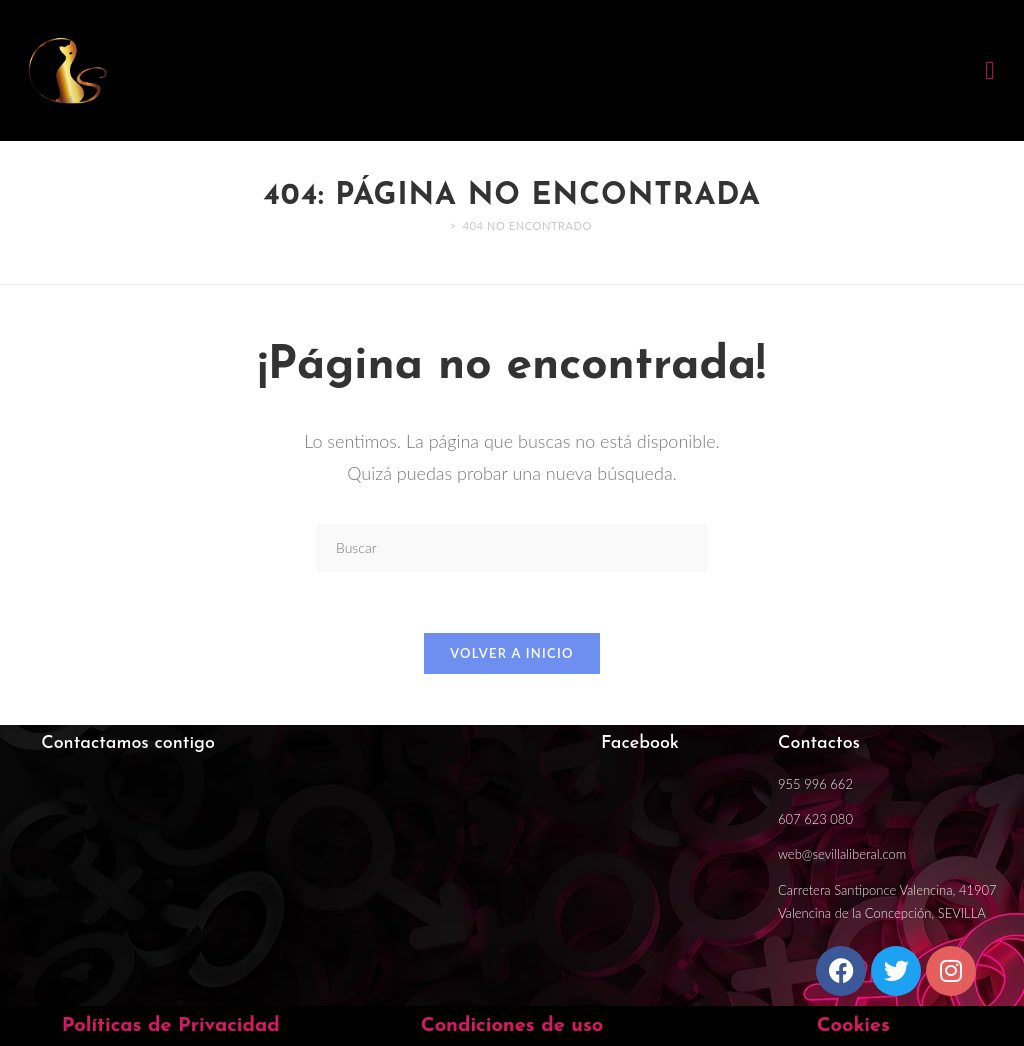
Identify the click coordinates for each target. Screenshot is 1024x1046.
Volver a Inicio (512, 653)
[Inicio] (438, 225)
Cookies (853, 1026)
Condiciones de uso (512, 1026)
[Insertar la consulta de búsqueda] (512, 547)
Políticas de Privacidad (171, 1026)
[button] (990, 71)
